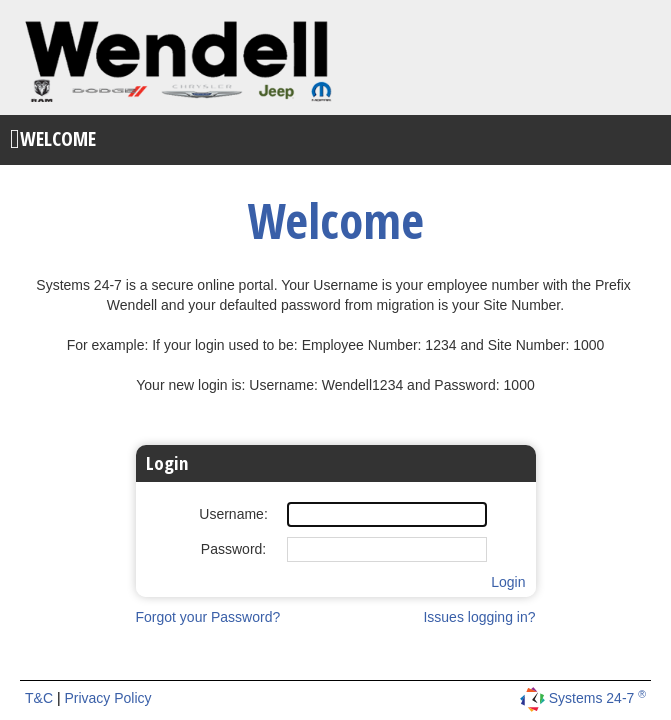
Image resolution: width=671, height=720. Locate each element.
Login (508, 582)
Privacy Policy (107, 698)
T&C (41, 698)
